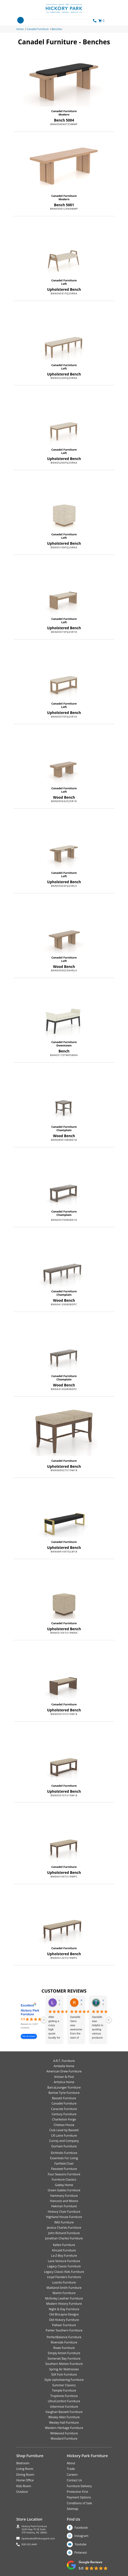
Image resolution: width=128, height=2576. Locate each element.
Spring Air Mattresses (64, 2369)
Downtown (64, 1045)
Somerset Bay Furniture (64, 2358)
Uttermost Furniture (64, 2406)
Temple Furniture (64, 2390)
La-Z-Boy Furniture (64, 2255)
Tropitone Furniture (64, 2396)
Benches (57, 29)
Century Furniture (64, 2114)
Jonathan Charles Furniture (64, 2238)
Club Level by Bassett (64, 2130)
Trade (71, 2469)
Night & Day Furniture (64, 2309)
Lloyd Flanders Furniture (64, 2277)
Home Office (25, 2480)
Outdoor (22, 2492)
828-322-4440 (29, 2544)
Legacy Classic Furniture (64, 2266)
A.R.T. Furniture (64, 2061)
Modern (64, 114)
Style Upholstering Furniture (64, 2380)
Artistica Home (64, 2082)
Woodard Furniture (64, 2438)
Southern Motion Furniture (64, 2364)
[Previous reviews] (44, 2020)
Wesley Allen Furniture (64, 2417)
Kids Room (23, 2486)
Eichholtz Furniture (64, 2153)
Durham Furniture (64, 2146)
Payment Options (79, 2497)
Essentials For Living (64, 2158)
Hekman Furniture (64, 2206)
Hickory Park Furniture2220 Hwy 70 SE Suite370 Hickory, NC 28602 (34, 2529)
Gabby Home (64, 2185)
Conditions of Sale (79, 2503)
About (71, 2463)
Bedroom (22, 2463)
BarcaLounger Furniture (64, 2087)
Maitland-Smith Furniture (64, 2288)
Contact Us (74, 2480)
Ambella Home (64, 2066)
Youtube (80, 2544)
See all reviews (28, 2036)
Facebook (81, 2527)
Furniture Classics (64, 2179)
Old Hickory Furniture (64, 2320)
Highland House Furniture (64, 2217)
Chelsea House (64, 2125)
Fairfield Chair (64, 2163)
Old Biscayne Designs (64, 2314)
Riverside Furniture (64, 2342)
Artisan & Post (64, 2077)
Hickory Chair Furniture (64, 2211)
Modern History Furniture (64, 2304)
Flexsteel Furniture (64, 2169)
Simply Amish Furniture (64, 2353)
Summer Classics (64, 2385)
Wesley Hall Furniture (64, 2422)
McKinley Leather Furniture (64, 2298)
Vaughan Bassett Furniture (64, 2412)
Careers (72, 2474)
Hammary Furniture (64, 2196)
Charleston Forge (64, 2119)
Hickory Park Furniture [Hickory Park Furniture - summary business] (30, 2012)
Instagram (81, 2536)
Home (20, 29)
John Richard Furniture (64, 2233)
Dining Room (25, 2474)
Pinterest (80, 2552)
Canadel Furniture (38, 29)
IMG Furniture (64, 2222)
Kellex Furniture (64, 2245)
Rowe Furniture (64, 2348)
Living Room (24, 2469)
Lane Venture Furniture (64, 2261)
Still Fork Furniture (64, 2374)
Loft (64, 283)
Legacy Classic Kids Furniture (64, 2272)
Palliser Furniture (64, 2325)
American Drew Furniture (64, 2071)
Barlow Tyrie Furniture (64, 2093)
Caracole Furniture (64, 2109)
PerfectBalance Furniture (64, 2337)
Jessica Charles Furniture (64, 2227)
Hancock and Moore (64, 2201)
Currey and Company (64, 2141)
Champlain (64, 1130)
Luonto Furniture (64, 2282)
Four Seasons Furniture (64, 2174)
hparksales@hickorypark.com (38, 2538)
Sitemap (72, 2509)
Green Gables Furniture (64, 2190)
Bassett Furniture (64, 2098)
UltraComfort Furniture (64, 2401)
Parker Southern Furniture (64, 2330)
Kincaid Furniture (64, 2250)
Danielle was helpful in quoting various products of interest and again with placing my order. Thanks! (98, 2027)
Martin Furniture (63, 2293)
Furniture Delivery (79, 2486)
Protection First (77, 2492)
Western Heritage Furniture (64, 2428)
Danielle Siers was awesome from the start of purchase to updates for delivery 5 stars (76, 2027)
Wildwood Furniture (64, 2433)
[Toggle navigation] (20, 20)
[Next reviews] (108, 2020)
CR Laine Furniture (64, 2135)
